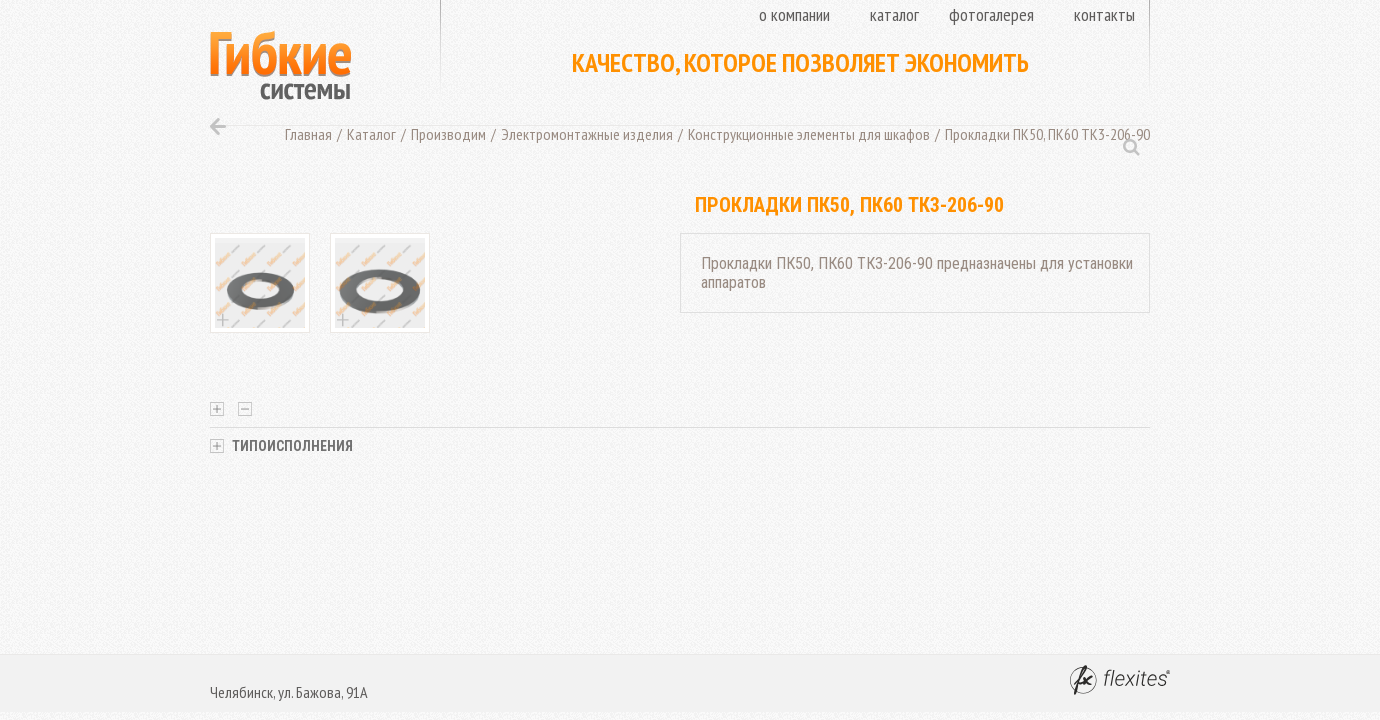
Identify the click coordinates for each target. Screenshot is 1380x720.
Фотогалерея (991, 14)
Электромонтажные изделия (587, 134)
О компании (794, 14)
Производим (448, 134)
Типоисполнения (281, 446)
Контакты (1104, 14)
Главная (308, 134)
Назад (218, 126)
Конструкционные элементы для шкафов (809, 134)
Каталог (894, 14)
